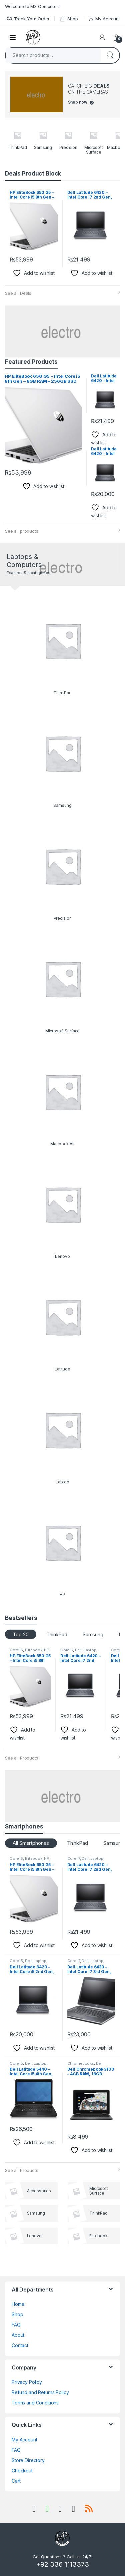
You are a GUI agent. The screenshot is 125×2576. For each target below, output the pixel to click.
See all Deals (18, 293)
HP (46, 1650)
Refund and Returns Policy (40, 2392)
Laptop (90, 1650)
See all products (21, 531)
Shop (69, 19)
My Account (104, 19)
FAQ (16, 2324)
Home (18, 2304)
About (18, 2335)
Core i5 (16, 1650)
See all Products (21, 1758)
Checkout (22, 2470)
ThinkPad (56, 1634)
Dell (78, 1650)
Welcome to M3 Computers (33, 6)
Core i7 (66, 1650)
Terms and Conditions (35, 2402)
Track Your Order (28, 19)
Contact (20, 2345)
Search (110, 55)
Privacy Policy (27, 2382)
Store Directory (28, 2460)
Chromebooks (80, 2063)
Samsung (93, 1634)
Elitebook (33, 1650)
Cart (16, 2481)
